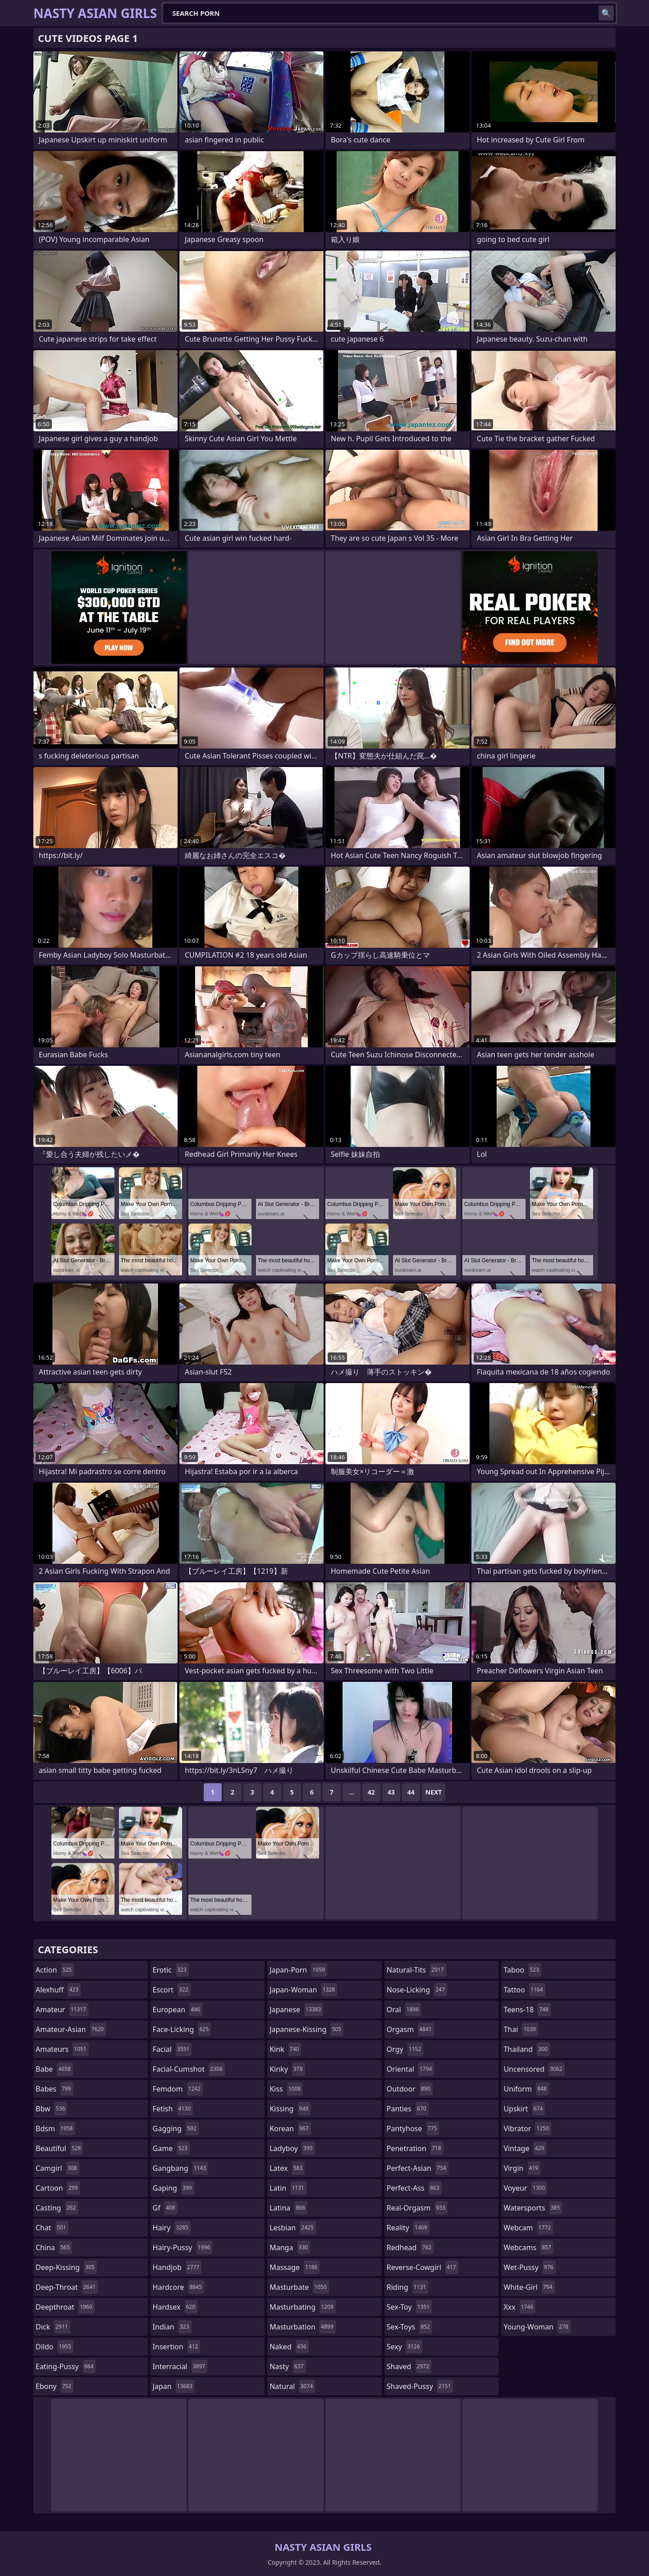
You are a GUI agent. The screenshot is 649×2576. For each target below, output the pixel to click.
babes (54, 2089)
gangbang (181, 2168)
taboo (522, 1970)
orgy (405, 2049)
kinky (287, 2069)
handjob (177, 2267)
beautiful (59, 2148)
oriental (410, 2069)
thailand (526, 2049)
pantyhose (413, 2128)
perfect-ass (414, 2188)
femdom (178, 2089)
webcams (528, 2247)
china (54, 2247)
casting (57, 2208)
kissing (290, 2108)
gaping (173, 2188)
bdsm (55, 2128)
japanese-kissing (306, 2029)
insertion (177, 2346)
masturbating (303, 2307)
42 (371, 1792)
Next (433, 1792)
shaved (409, 2366)
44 (411, 1792)
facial (172, 2049)
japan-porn (298, 1970)
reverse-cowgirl (422, 2267)
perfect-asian (417, 2168)
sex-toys (409, 2327)
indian (172, 2327)
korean (290, 2128)
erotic (171, 1970)
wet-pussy (529, 2267)
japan (174, 2386)
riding (407, 2287)
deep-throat (67, 2287)
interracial (180, 2366)
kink (285, 2049)
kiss (286, 2089)
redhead (410, 2247)
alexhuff (58, 1989)
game (171, 2148)
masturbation (302, 2327)
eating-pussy (66, 2366)
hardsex (175, 2307)
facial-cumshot (189, 2069)
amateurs (62, 2049)
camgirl (57, 2168)
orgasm (410, 2029)
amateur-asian (71, 2029)
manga (290, 2247)
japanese (296, 2009)
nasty (288, 2366)
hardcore (178, 2287)
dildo (54, 2346)
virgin (521, 2168)
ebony (54, 2386)
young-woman (537, 2327)
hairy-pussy (183, 2247)
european (177, 2009)
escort (172, 1989)
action (55, 1970)
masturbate (299, 2287)
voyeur (525, 2188)
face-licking (182, 2029)
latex (287, 2168)
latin (288, 2188)
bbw (51, 2108)
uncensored (533, 2069)
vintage (524, 2148)
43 (391, 1792)
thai (520, 2029)
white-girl (528, 2287)
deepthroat (65, 2307)
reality (408, 2227)
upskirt (524, 2108)
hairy (172, 2227)
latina (288, 2208)
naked (289, 2346)
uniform (525, 2089)
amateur (62, 2009)
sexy (404, 2346)
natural (292, 2386)
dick (53, 2327)
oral (404, 2009)
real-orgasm (417, 2208)
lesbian (293, 2227)
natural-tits (416, 1970)
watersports (532, 2208)
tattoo (524, 1989)
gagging (176, 2128)
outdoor (410, 2089)
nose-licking (417, 1989)
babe (54, 2069)
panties (408, 2108)
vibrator (527, 2128)
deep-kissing (66, 2267)
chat (52, 2227)
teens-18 (527, 2009)
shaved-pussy (420, 2386)
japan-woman (303, 1989)
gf (165, 2208)
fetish (173, 2108)
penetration (415, 2148)
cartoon (58, 2188)
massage (295, 2267)
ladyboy (292, 2148)
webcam (528, 2227)
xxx (519, 2307)
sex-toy (409, 2307)
